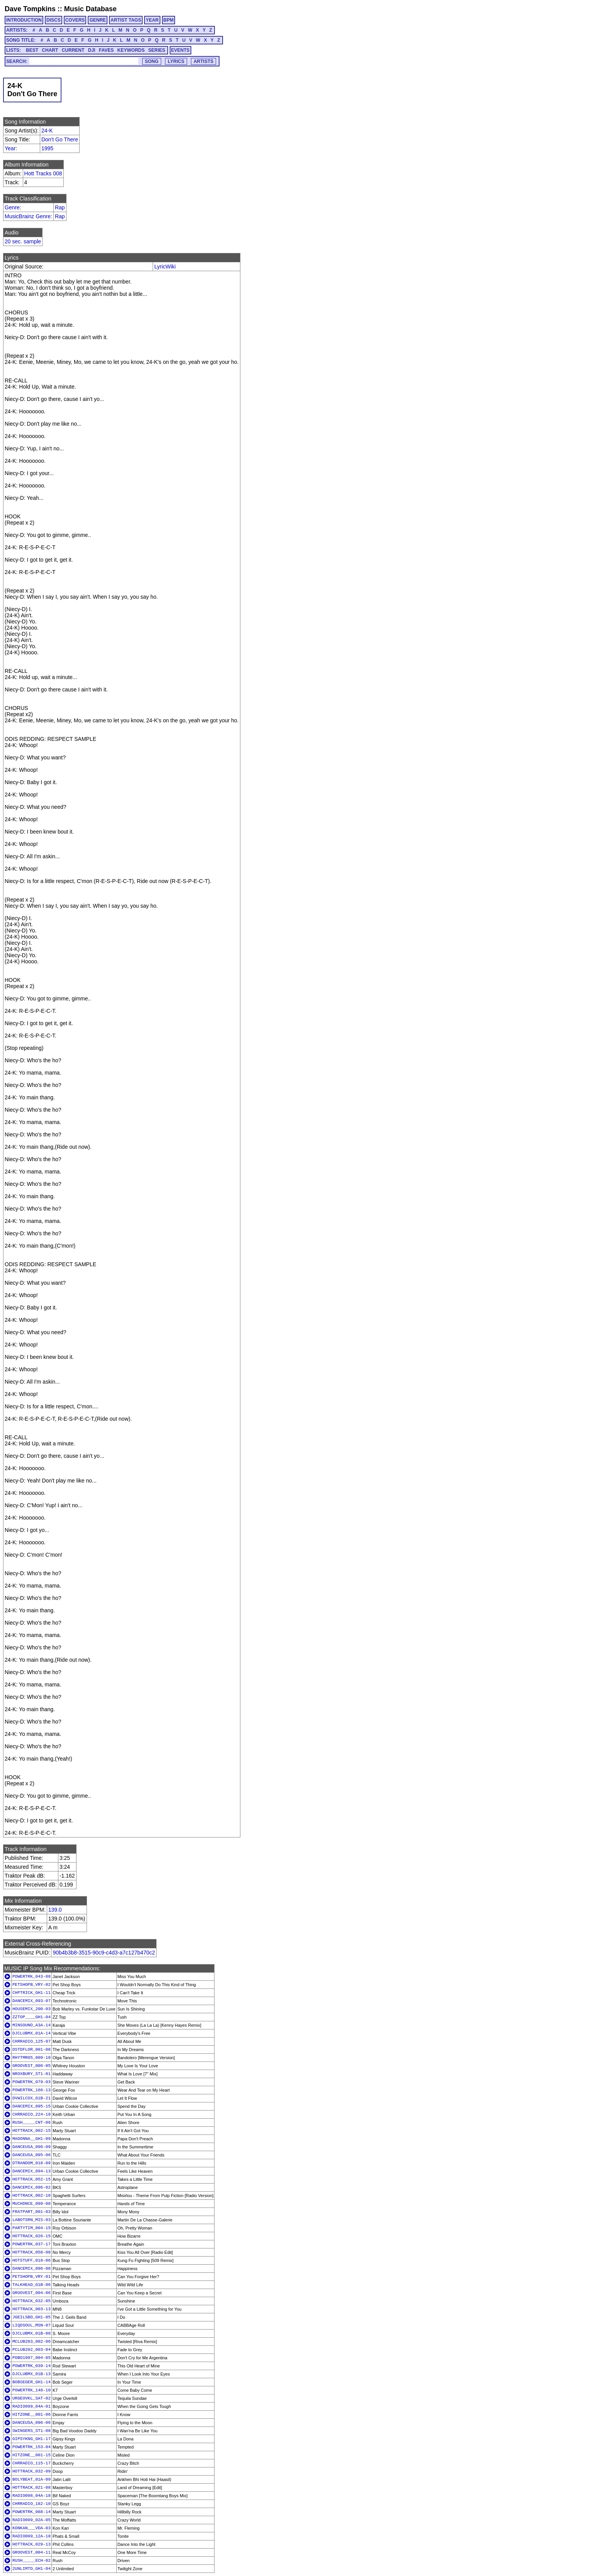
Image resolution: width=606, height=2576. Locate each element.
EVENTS (180, 50)
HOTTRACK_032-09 (31, 2471)
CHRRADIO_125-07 (31, 2041)
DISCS (53, 20)
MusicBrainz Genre (28, 216)
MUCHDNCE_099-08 (31, 2203)
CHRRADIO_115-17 (31, 2463)
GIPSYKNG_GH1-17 (31, 2439)
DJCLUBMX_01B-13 (31, 2374)
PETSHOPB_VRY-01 (31, 2276)
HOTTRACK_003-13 (31, 2309)
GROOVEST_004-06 (31, 2293)
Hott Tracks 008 (43, 173)
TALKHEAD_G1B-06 (31, 2284)
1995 (47, 148)
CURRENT (73, 50)
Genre (12, 207)
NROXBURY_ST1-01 (31, 2074)
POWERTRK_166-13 (31, 2090)
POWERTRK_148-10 (31, 2390)
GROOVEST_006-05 (31, 2065)
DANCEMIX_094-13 (31, 2171)
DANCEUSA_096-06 (31, 2422)
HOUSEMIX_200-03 (31, 2009)
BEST (32, 50)
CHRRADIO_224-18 (31, 2114)
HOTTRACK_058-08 (31, 2252)
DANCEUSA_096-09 (31, 2147)
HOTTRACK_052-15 (31, 2179)
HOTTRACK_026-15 (31, 2236)
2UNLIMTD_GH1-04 (31, 2568)
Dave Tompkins (30, 9)
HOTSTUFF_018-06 (31, 2260)
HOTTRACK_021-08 (31, 2487)
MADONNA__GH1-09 (31, 2138)
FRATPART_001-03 (31, 2211)
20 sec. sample (23, 241)
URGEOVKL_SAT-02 (31, 2398)
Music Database (90, 9)
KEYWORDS (131, 50)
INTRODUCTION (24, 20)
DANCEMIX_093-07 (31, 2001)
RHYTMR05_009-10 (31, 2057)
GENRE (97, 20)
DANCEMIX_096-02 (31, 2187)
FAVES (106, 50)
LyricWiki (164, 266)
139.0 (55, 1910)
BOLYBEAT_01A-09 (31, 2479)
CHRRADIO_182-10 (31, 2503)
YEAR (152, 20)
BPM (168, 20)
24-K (47, 130)
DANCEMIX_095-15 (31, 2106)
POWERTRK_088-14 (31, 2512)
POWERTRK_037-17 (31, 2244)
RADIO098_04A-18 (31, 2495)
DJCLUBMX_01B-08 (31, 2333)
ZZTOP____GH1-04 (31, 2017)
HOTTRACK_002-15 (31, 2130)
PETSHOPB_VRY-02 (31, 1984)
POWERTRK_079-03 (31, 2082)
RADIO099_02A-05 (31, 2520)
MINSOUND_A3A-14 (31, 2025)
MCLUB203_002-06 (31, 2341)
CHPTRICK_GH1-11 (31, 1992)
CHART (50, 50)
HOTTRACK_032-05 (31, 2301)
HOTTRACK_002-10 (31, 2195)
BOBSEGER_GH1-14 (31, 2382)
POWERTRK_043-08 (31, 1976)
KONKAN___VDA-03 (31, 2528)
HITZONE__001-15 (31, 2455)
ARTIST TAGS (126, 20)
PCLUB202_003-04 (31, 2349)
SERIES (156, 50)
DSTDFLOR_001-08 (31, 2049)
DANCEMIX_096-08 (31, 2268)
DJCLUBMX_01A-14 (31, 2033)
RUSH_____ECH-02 (31, 2560)
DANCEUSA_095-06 (31, 2155)
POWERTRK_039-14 (31, 2366)
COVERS (75, 20)
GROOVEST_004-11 (31, 2552)
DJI (91, 50)
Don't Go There (59, 139)
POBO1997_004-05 (31, 2357)
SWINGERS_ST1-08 (31, 2430)
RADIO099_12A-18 (31, 2536)
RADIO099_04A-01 (31, 2406)
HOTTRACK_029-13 (31, 2544)
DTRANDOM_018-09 (31, 2163)
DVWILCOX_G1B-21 (31, 2098)
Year (10, 148)
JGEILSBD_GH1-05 (31, 2317)
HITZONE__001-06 (31, 2414)
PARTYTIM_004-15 (31, 2228)
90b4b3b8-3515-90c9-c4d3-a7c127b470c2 (104, 1952)
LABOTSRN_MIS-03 (31, 2220)
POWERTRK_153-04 (31, 2447)
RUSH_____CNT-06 (31, 2122)
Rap (60, 207)
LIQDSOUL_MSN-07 (31, 2325)
